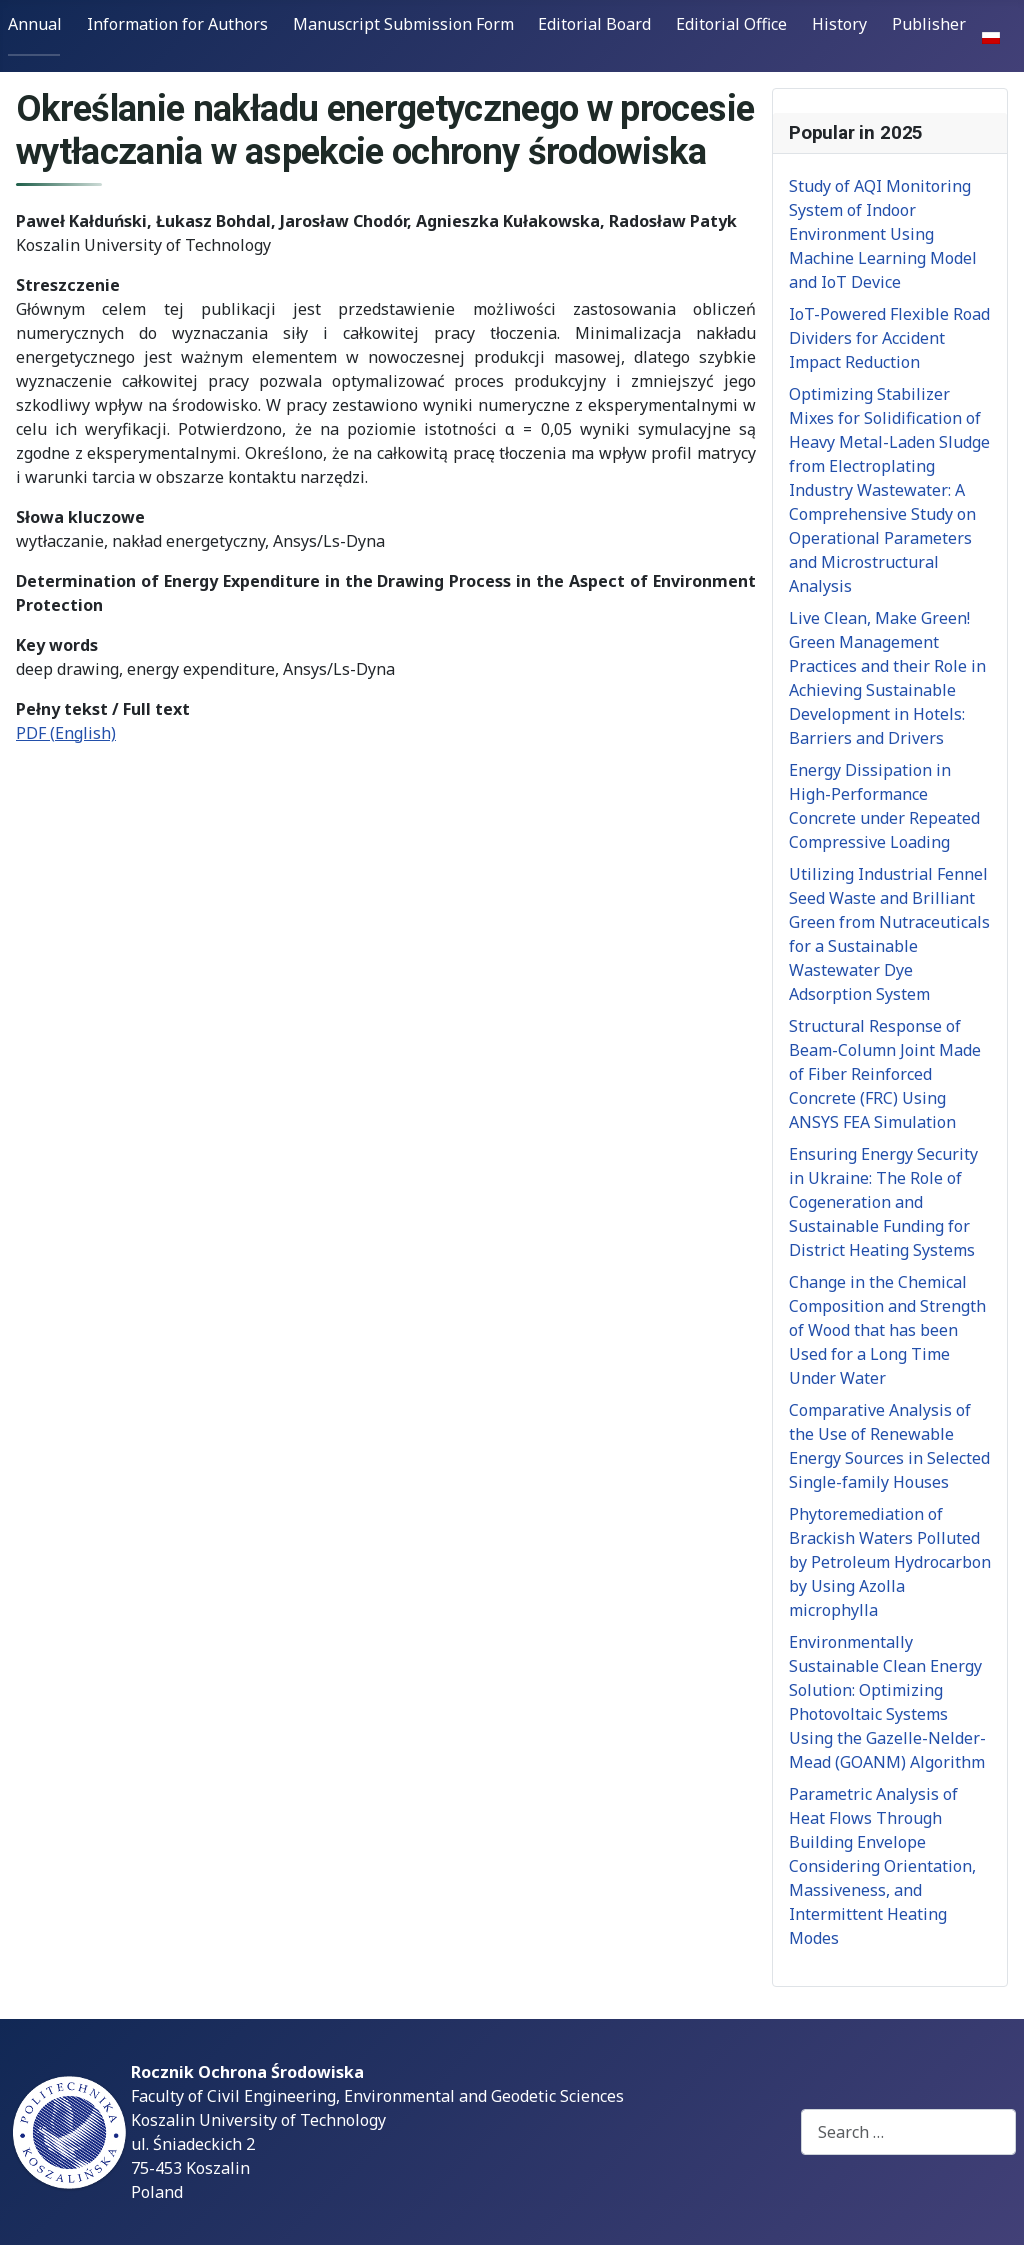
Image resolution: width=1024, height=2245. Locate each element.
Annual (35, 24)
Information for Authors (177, 24)
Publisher (929, 24)
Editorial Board (594, 24)
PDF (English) (66, 733)
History (839, 24)
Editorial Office (731, 24)
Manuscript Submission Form (403, 24)
